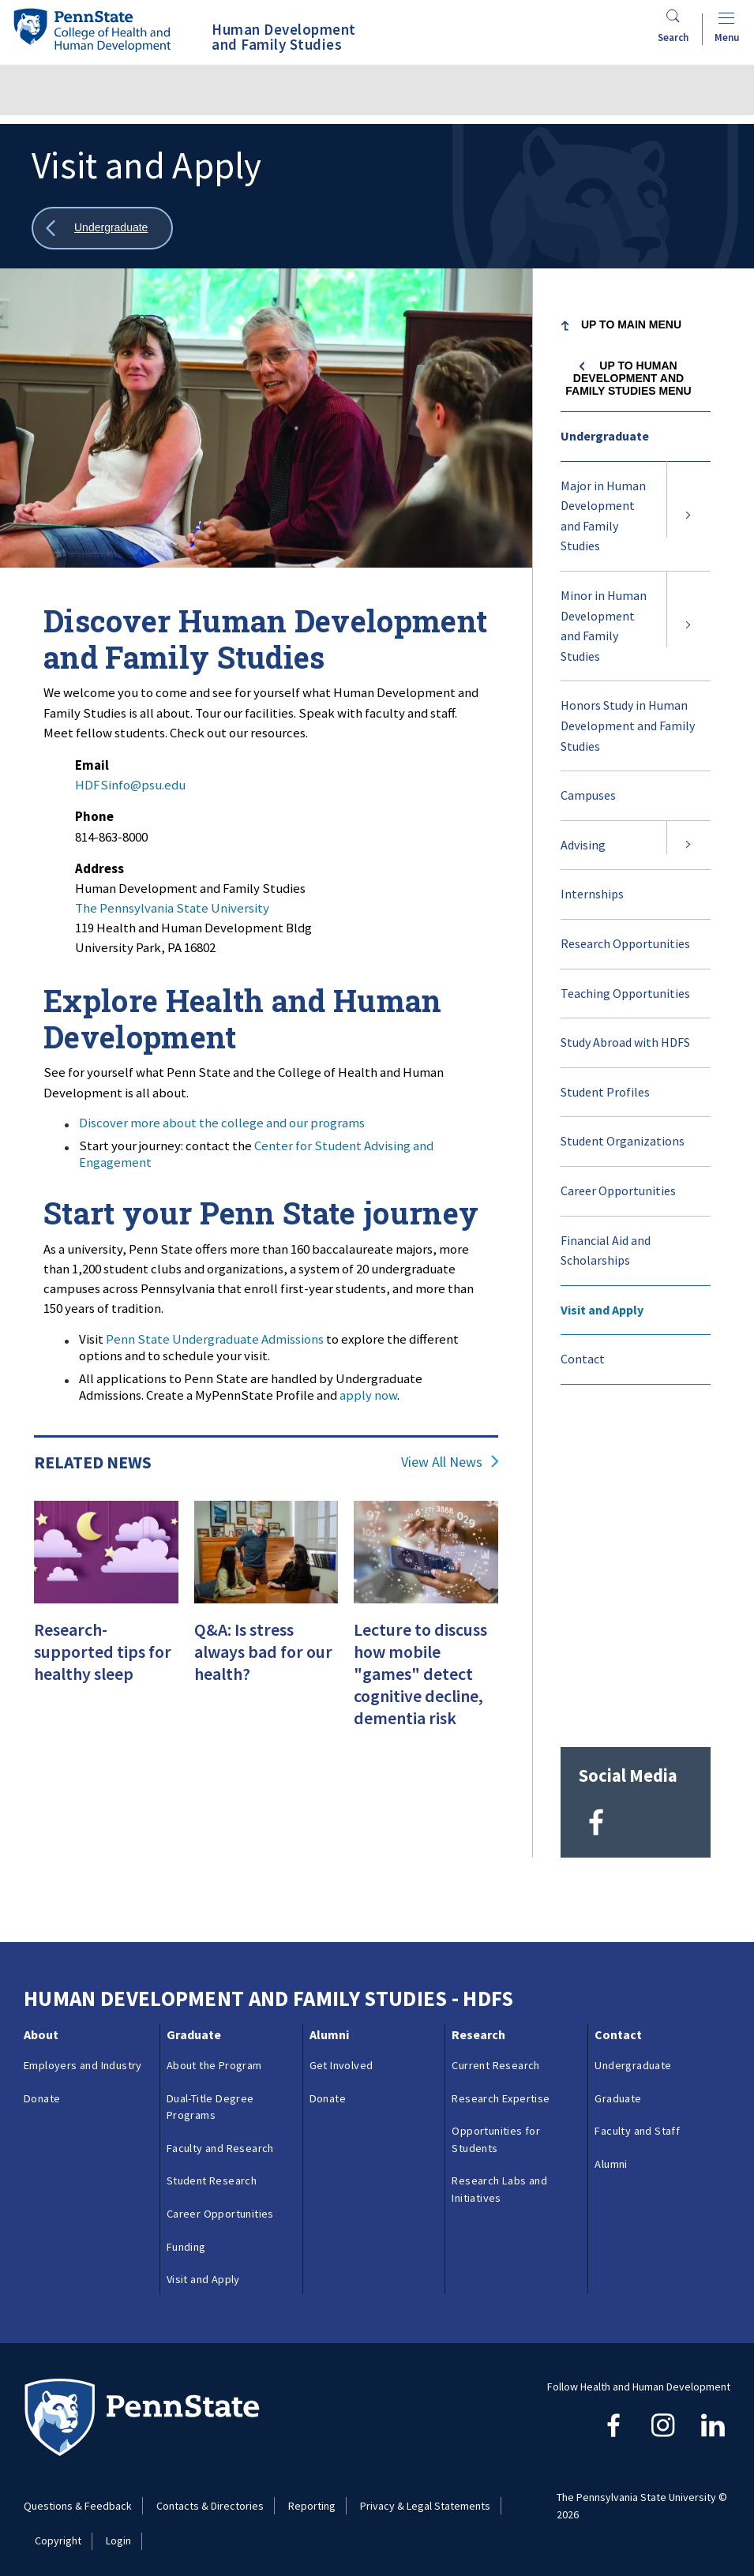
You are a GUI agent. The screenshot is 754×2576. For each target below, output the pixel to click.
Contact (583, 1359)
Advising (583, 845)
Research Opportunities (625, 943)
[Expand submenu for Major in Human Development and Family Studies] (688, 516)
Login (118, 2530)
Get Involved (341, 2055)
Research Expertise (501, 2087)
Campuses (588, 795)
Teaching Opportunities (625, 993)
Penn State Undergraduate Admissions (215, 1339)
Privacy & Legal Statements (425, 2495)
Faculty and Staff (637, 2120)
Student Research (212, 2170)
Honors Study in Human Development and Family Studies (628, 725)
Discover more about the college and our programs (222, 1122)
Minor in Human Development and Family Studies (604, 625)
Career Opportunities (618, 1190)
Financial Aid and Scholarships (606, 1250)
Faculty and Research (220, 2138)
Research (478, 2024)
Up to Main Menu (631, 324)
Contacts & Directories (210, 2495)
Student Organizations (623, 1141)
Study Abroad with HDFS (625, 1042)
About (41, 2024)
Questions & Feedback (78, 2495)
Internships (592, 894)
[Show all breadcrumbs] (102, 228)
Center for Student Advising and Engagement (256, 1154)
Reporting (312, 2495)
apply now (368, 1395)
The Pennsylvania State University (172, 908)
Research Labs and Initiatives (499, 2179)
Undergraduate (605, 436)
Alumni (329, 2024)
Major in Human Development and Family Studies (603, 516)
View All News (441, 1462)
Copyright (58, 2530)
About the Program (214, 2055)
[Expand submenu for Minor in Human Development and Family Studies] (688, 626)
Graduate (194, 2024)
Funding (186, 2236)
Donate (42, 2087)
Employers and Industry (83, 2055)
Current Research (495, 2055)
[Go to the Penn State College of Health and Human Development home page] (92, 29)
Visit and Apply (602, 1310)
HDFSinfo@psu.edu (130, 784)
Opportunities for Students (496, 2129)
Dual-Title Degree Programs (210, 2096)
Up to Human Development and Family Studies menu (628, 378)
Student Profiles (605, 1092)
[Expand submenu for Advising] (688, 845)
